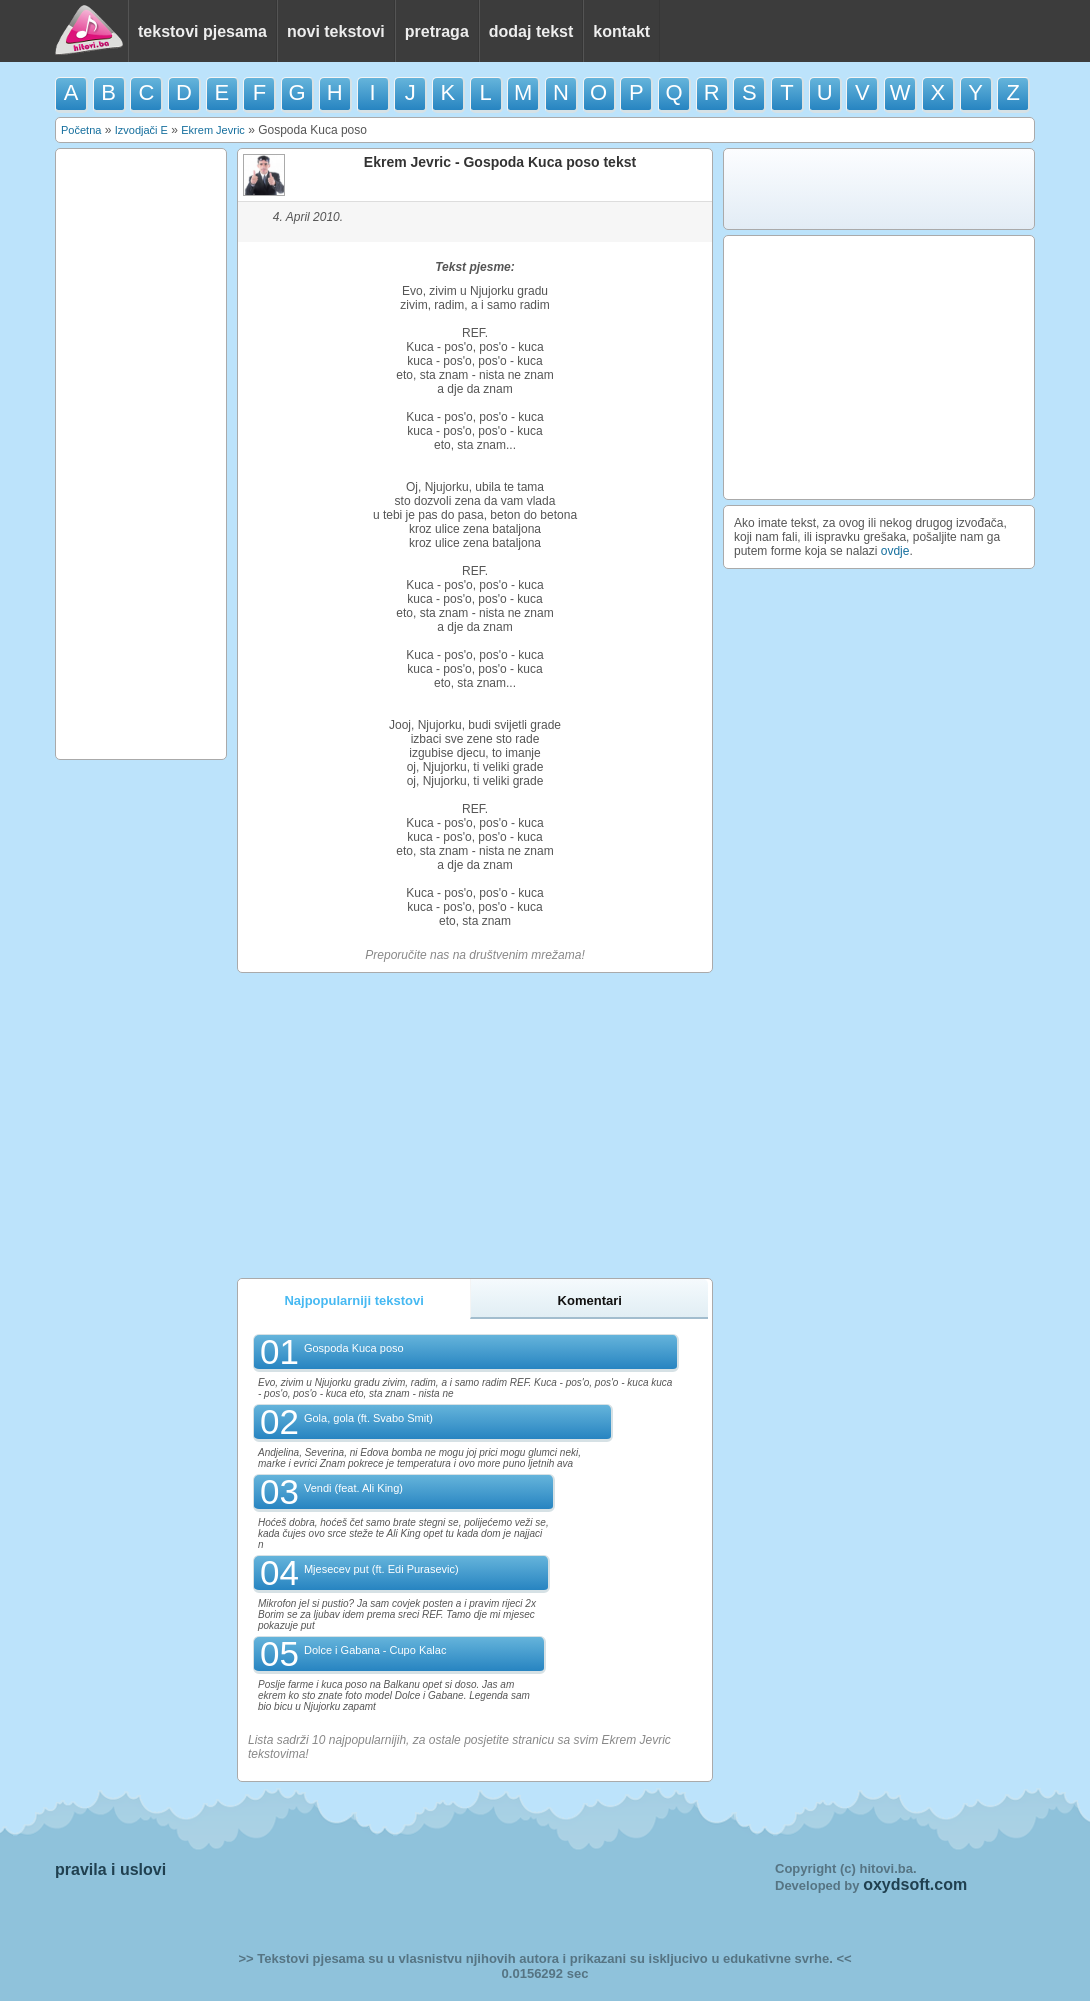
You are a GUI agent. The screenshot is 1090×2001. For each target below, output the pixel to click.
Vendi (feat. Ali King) (353, 1488)
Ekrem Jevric (213, 130)
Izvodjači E (141, 130)
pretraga (437, 31)
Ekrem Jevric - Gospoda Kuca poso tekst (500, 162)
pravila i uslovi (110, 1869)
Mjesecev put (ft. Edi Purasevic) (381, 1569)
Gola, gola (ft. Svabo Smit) (368, 1418)
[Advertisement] (141, 454)
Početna (81, 130)
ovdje (895, 551)
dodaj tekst (531, 31)
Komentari (590, 1300)
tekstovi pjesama (202, 31)
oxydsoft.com (915, 1884)
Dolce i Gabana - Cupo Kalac (375, 1650)
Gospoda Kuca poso (354, 1348)
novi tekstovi (336, 31)
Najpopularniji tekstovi (353, 1300)
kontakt (621, 31)
